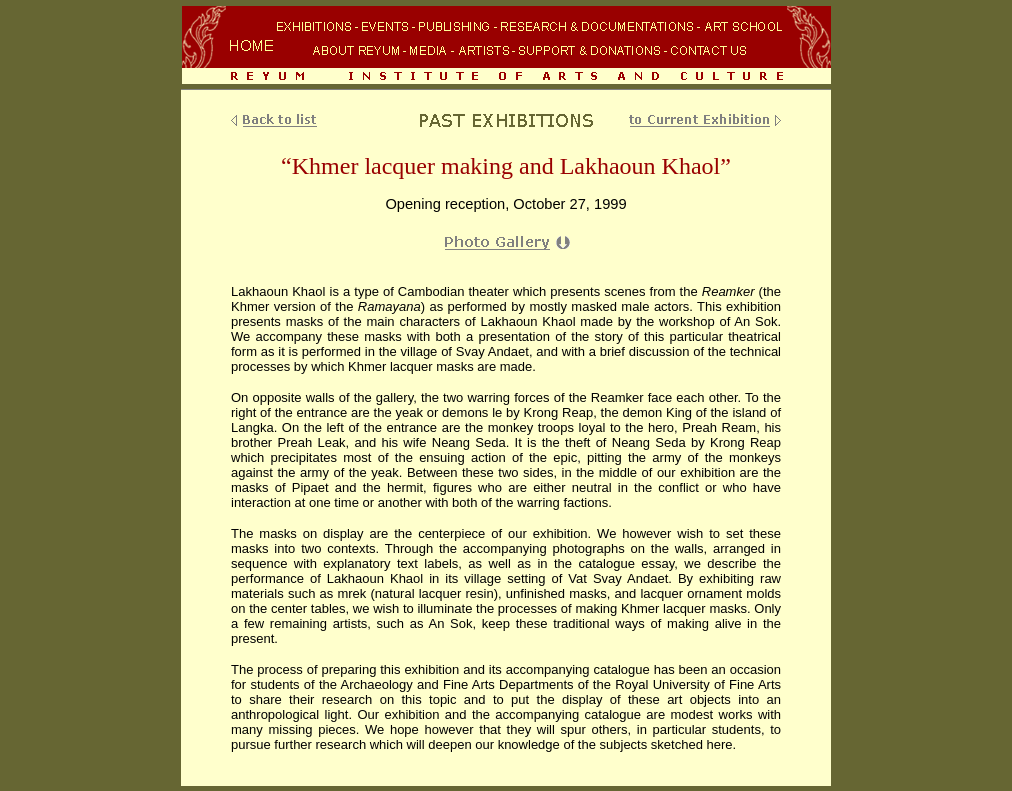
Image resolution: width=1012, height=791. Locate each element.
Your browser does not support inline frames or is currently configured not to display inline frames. (506, 47)
